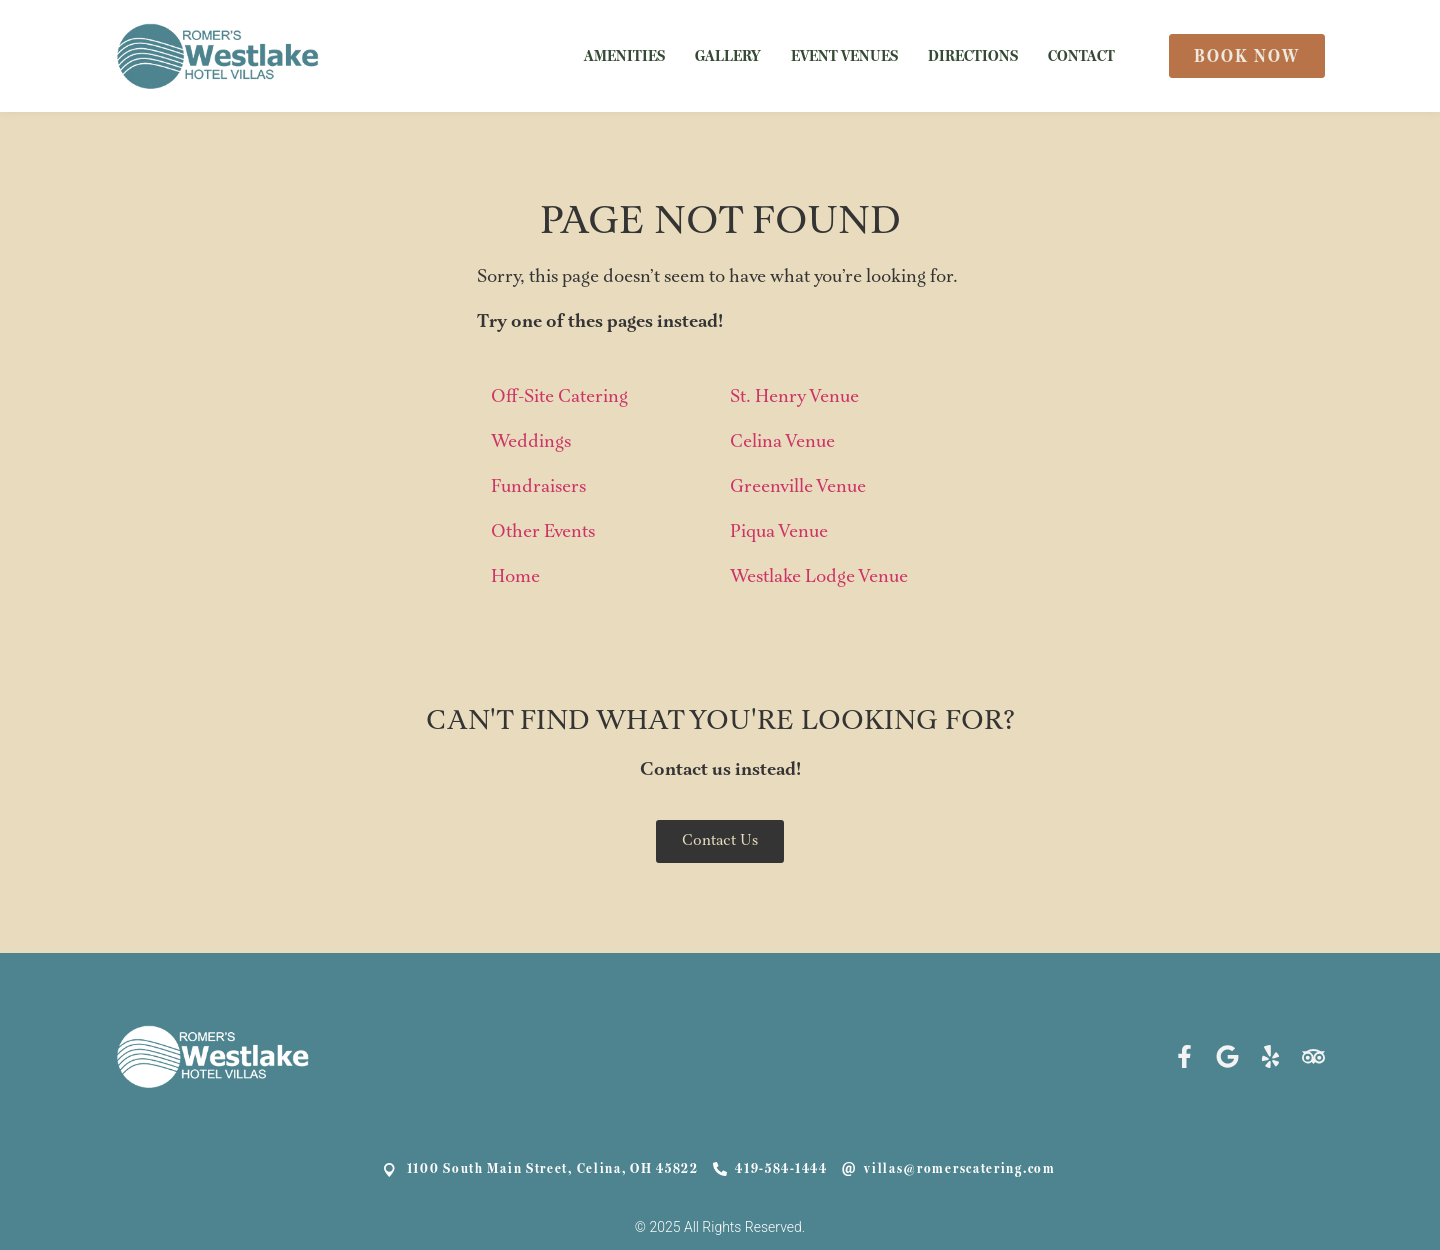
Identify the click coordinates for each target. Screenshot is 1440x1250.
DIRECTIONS (973, 55)
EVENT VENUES (844, 55)
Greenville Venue (798, 487)
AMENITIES (624, 55)
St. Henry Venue (794, 397)
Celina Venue (782, 442)
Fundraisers (538, 487)
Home (515, 577)
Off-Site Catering (559, 397)
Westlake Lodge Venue (819, 577)
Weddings (531, 442)
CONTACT (1081, 55)
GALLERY (728, 55)
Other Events (543, 532)
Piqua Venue (779, 532)
